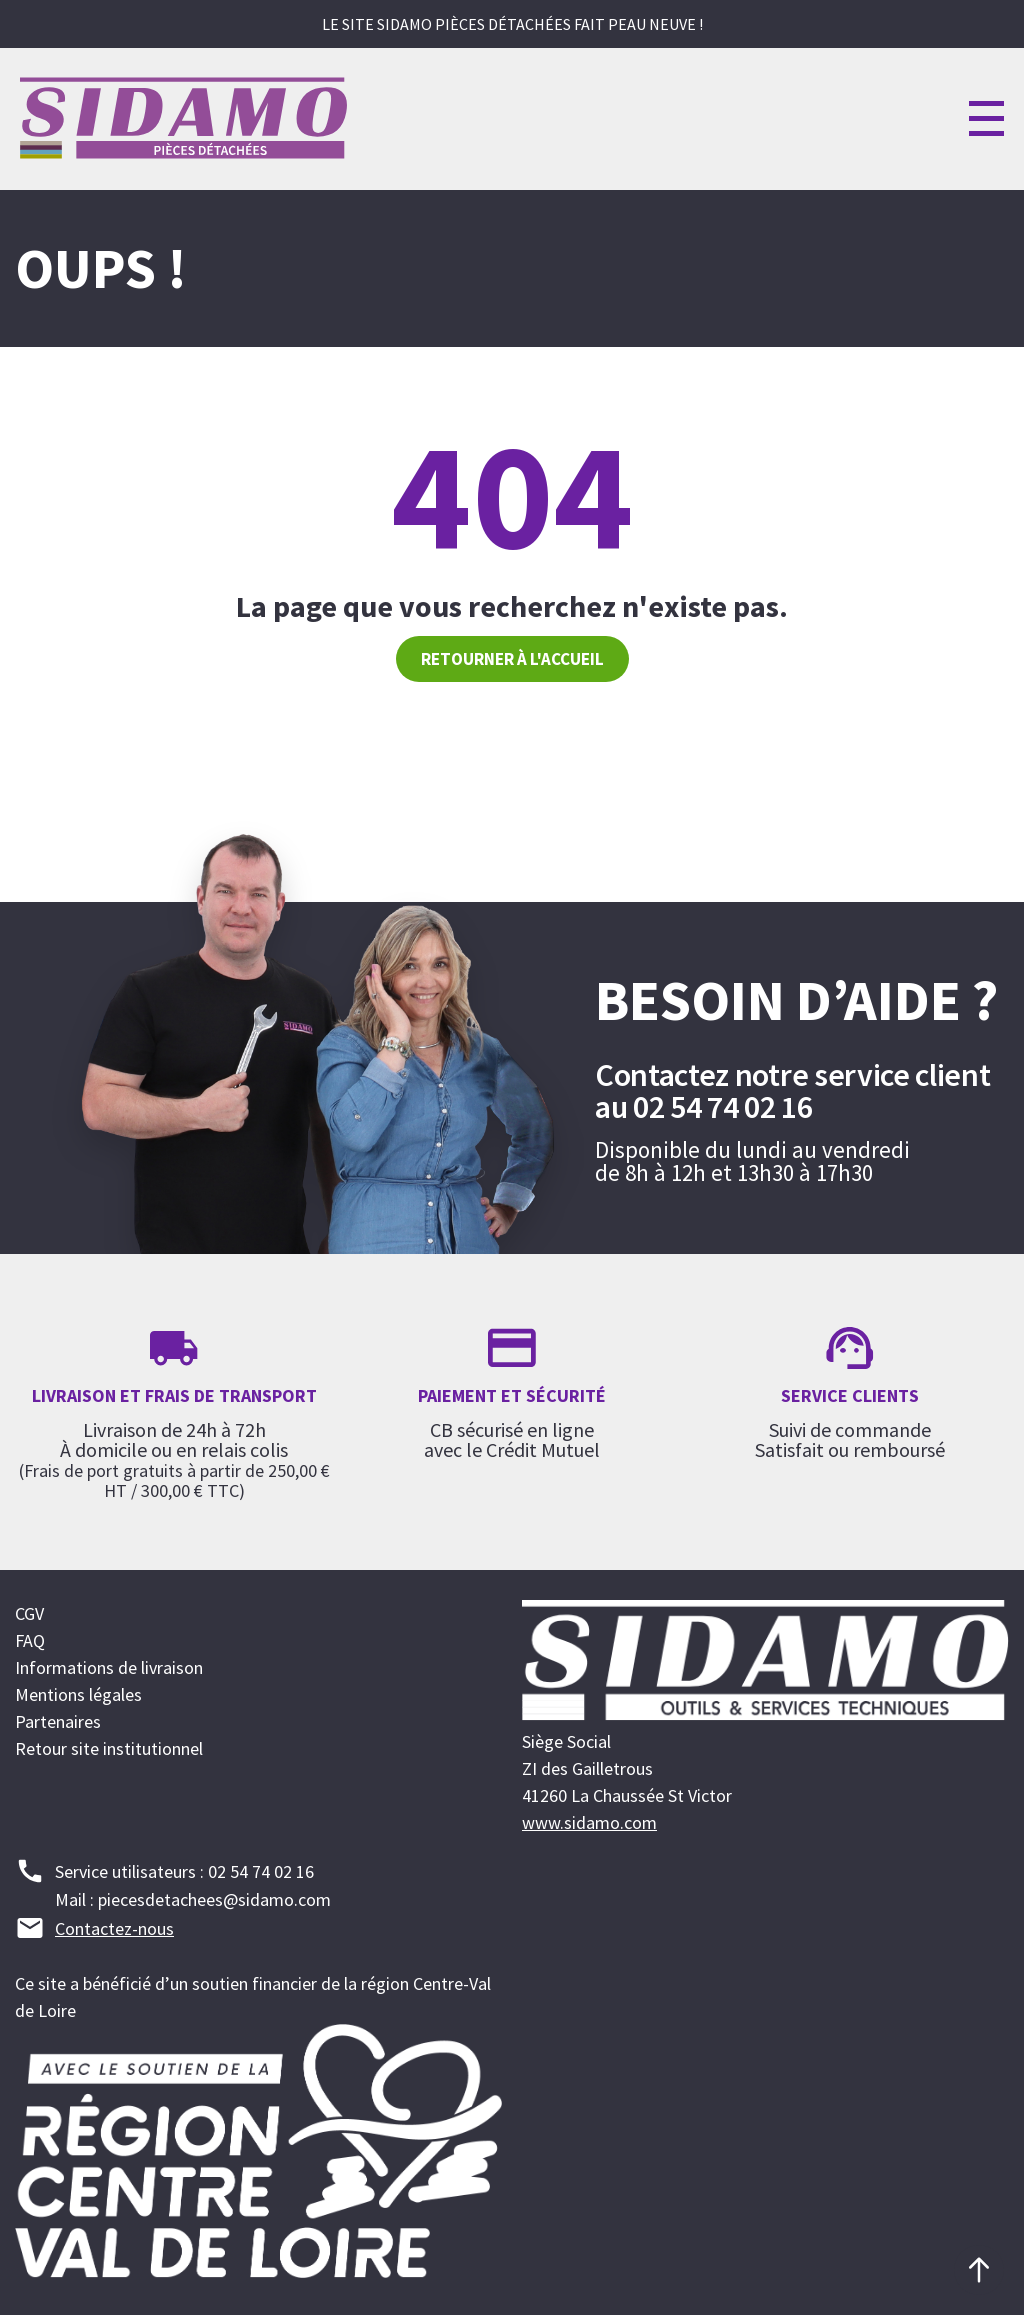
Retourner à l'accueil (512, 659)
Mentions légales (78, 1694)
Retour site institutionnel (109, 1748)
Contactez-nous (114, 1928)
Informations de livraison (109, 1667)
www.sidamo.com (589, 1822)
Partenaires (58, 1721)
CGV (29, 1613)
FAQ (30, 1640)
